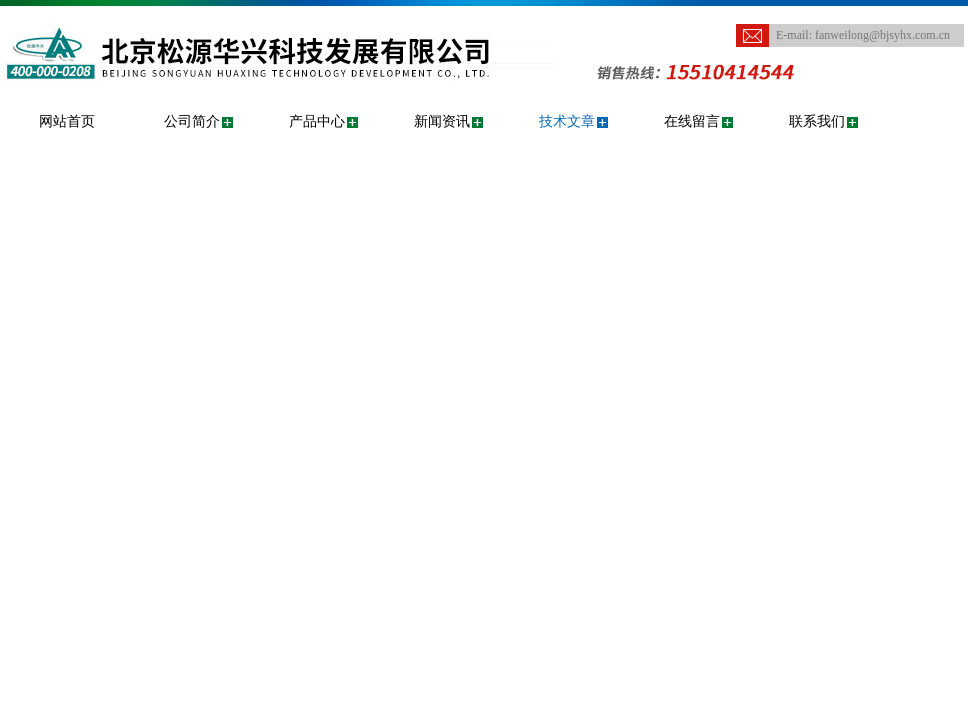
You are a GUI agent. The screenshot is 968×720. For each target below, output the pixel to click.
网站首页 (67, 121)
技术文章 (567, 121)
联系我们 (817, 121)
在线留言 (692, 121)
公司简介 (192, 121)
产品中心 (317, 121)
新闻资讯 (442, 121)
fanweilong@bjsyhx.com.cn (882, 35)
